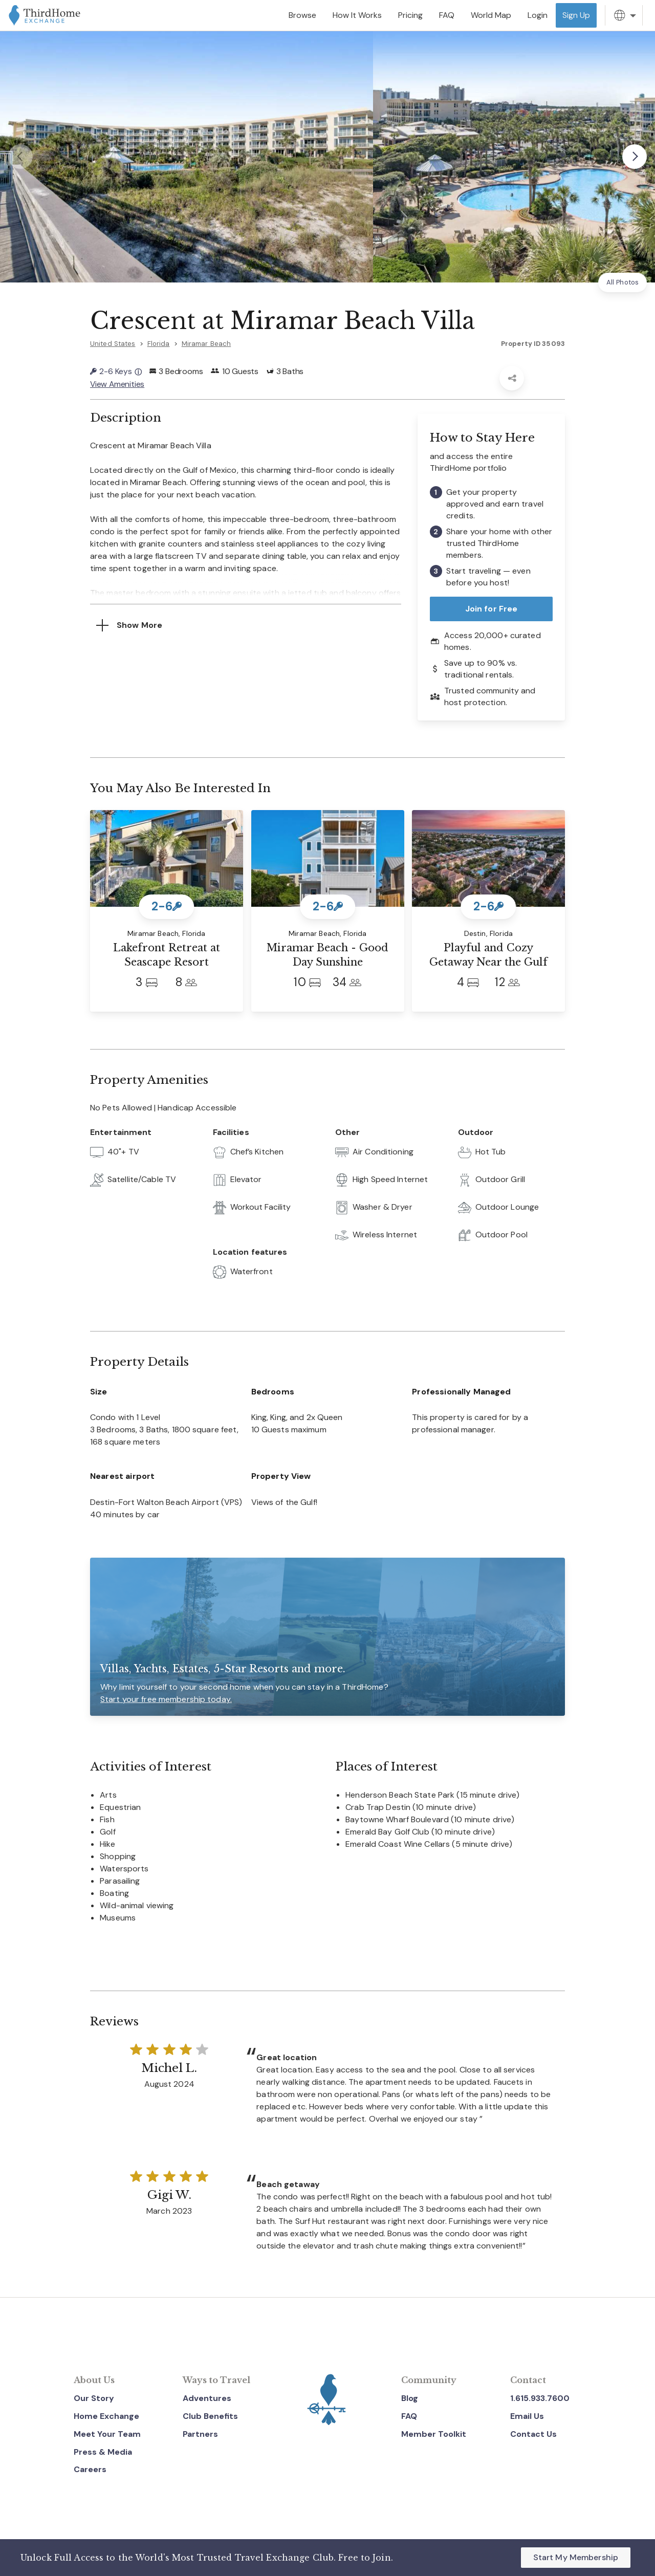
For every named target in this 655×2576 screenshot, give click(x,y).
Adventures (207, 2397)
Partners (200, 2433)
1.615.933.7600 (540, 2397)
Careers (90, 2468)
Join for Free (491, 607)
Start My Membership (575, 2557)
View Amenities (117, 383)
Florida (158, 343)
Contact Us (533, 2433)
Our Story (94, 2397)
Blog (409, 2397)
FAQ (409, 2415)
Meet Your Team (107, 2433)
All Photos (622, 282)
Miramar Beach (206, 343)
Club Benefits (210, 2415)
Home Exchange (106, 2415)
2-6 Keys (116, 371)
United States (113, 343)
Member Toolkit (433, 2433)
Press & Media (103, 2451)
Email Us (527, 2415)
